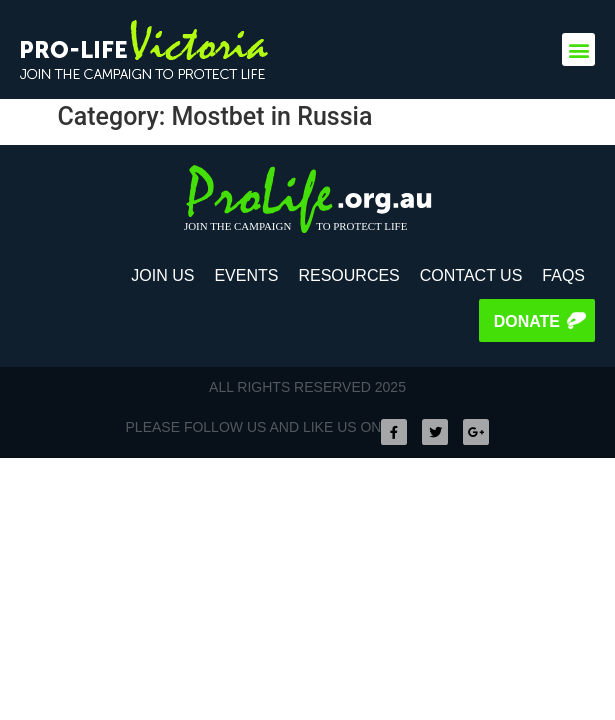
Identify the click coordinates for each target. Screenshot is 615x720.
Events (246, 275)
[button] (578, 49)
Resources (348, 275)
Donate (527, 321)
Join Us (162, 275)
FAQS (563, 275)
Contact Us (471, 275)
